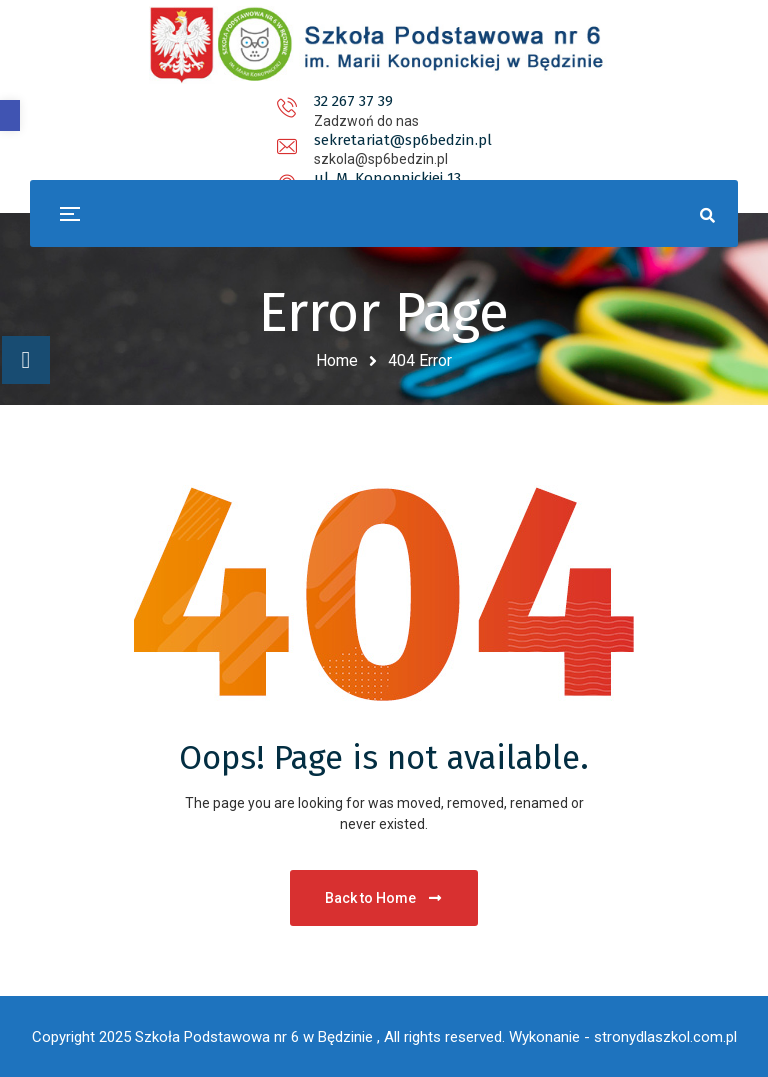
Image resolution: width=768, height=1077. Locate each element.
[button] (10, 115)
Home (337, 360)
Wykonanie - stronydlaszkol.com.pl (623, 1037)
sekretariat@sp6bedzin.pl (382, 101)
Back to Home (384, 898)
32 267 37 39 (166, 101)
